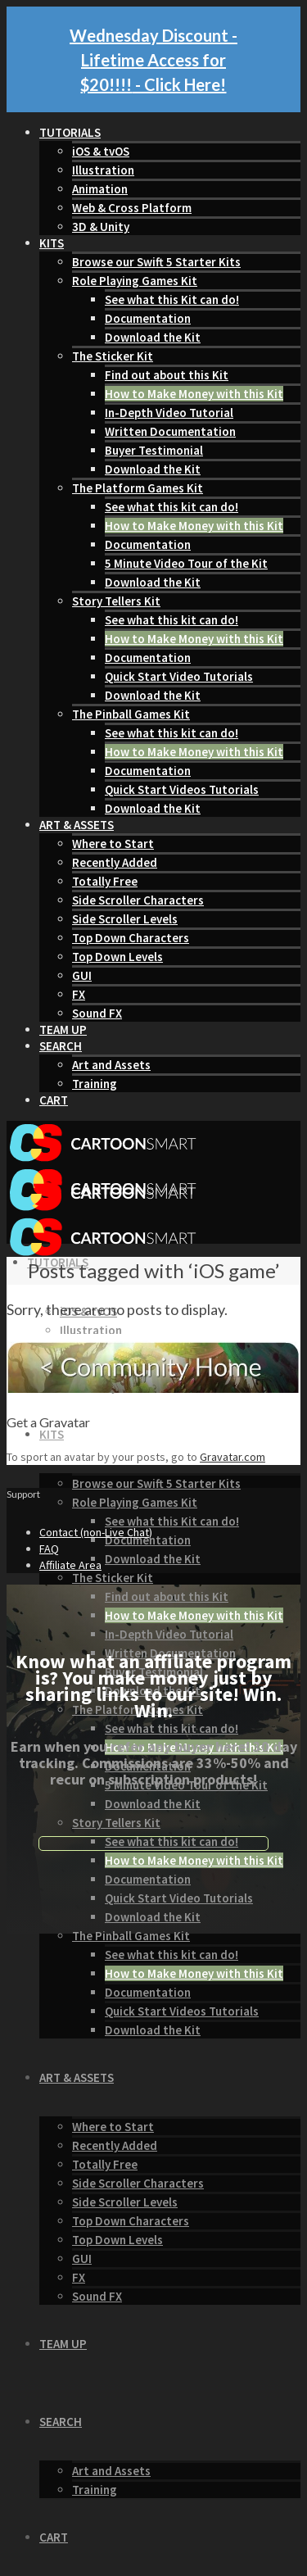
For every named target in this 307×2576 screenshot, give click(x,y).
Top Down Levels (117, 956)
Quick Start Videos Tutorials (182, 789)
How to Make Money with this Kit (194, 393)
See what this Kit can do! (172, 299)
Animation (100, 189)
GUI (82, 975)
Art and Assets (111, 1065)
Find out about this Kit (166, 375)
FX (78, 994)
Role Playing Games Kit (134, 280)
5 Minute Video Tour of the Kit (186, 563)
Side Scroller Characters (138, 900)
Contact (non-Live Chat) (95, 1532)
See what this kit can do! (171, 507)
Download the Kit (153, 337)
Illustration (103, 170)
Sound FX (97, 1013)
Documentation (148, 318)
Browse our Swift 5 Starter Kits (156, 262)
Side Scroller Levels (125, 919)
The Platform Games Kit (137, 488)
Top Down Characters (130, 938)
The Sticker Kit (112, 356)
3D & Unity (100, 226)
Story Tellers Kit (116, 601)
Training (94, 1083)
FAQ (49, 1548)
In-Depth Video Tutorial (169, 412)
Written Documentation (170, 431)
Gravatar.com (232, 1456)
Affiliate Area (70, 1565)
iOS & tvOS (100, 151)
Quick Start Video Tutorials (179, 676)
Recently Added (114, 862)
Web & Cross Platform (132, 207)
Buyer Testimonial (154, 450)
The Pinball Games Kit (131, 714)
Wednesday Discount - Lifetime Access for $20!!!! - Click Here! (153, 59)
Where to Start (113, 843)
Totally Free (105, 881)
